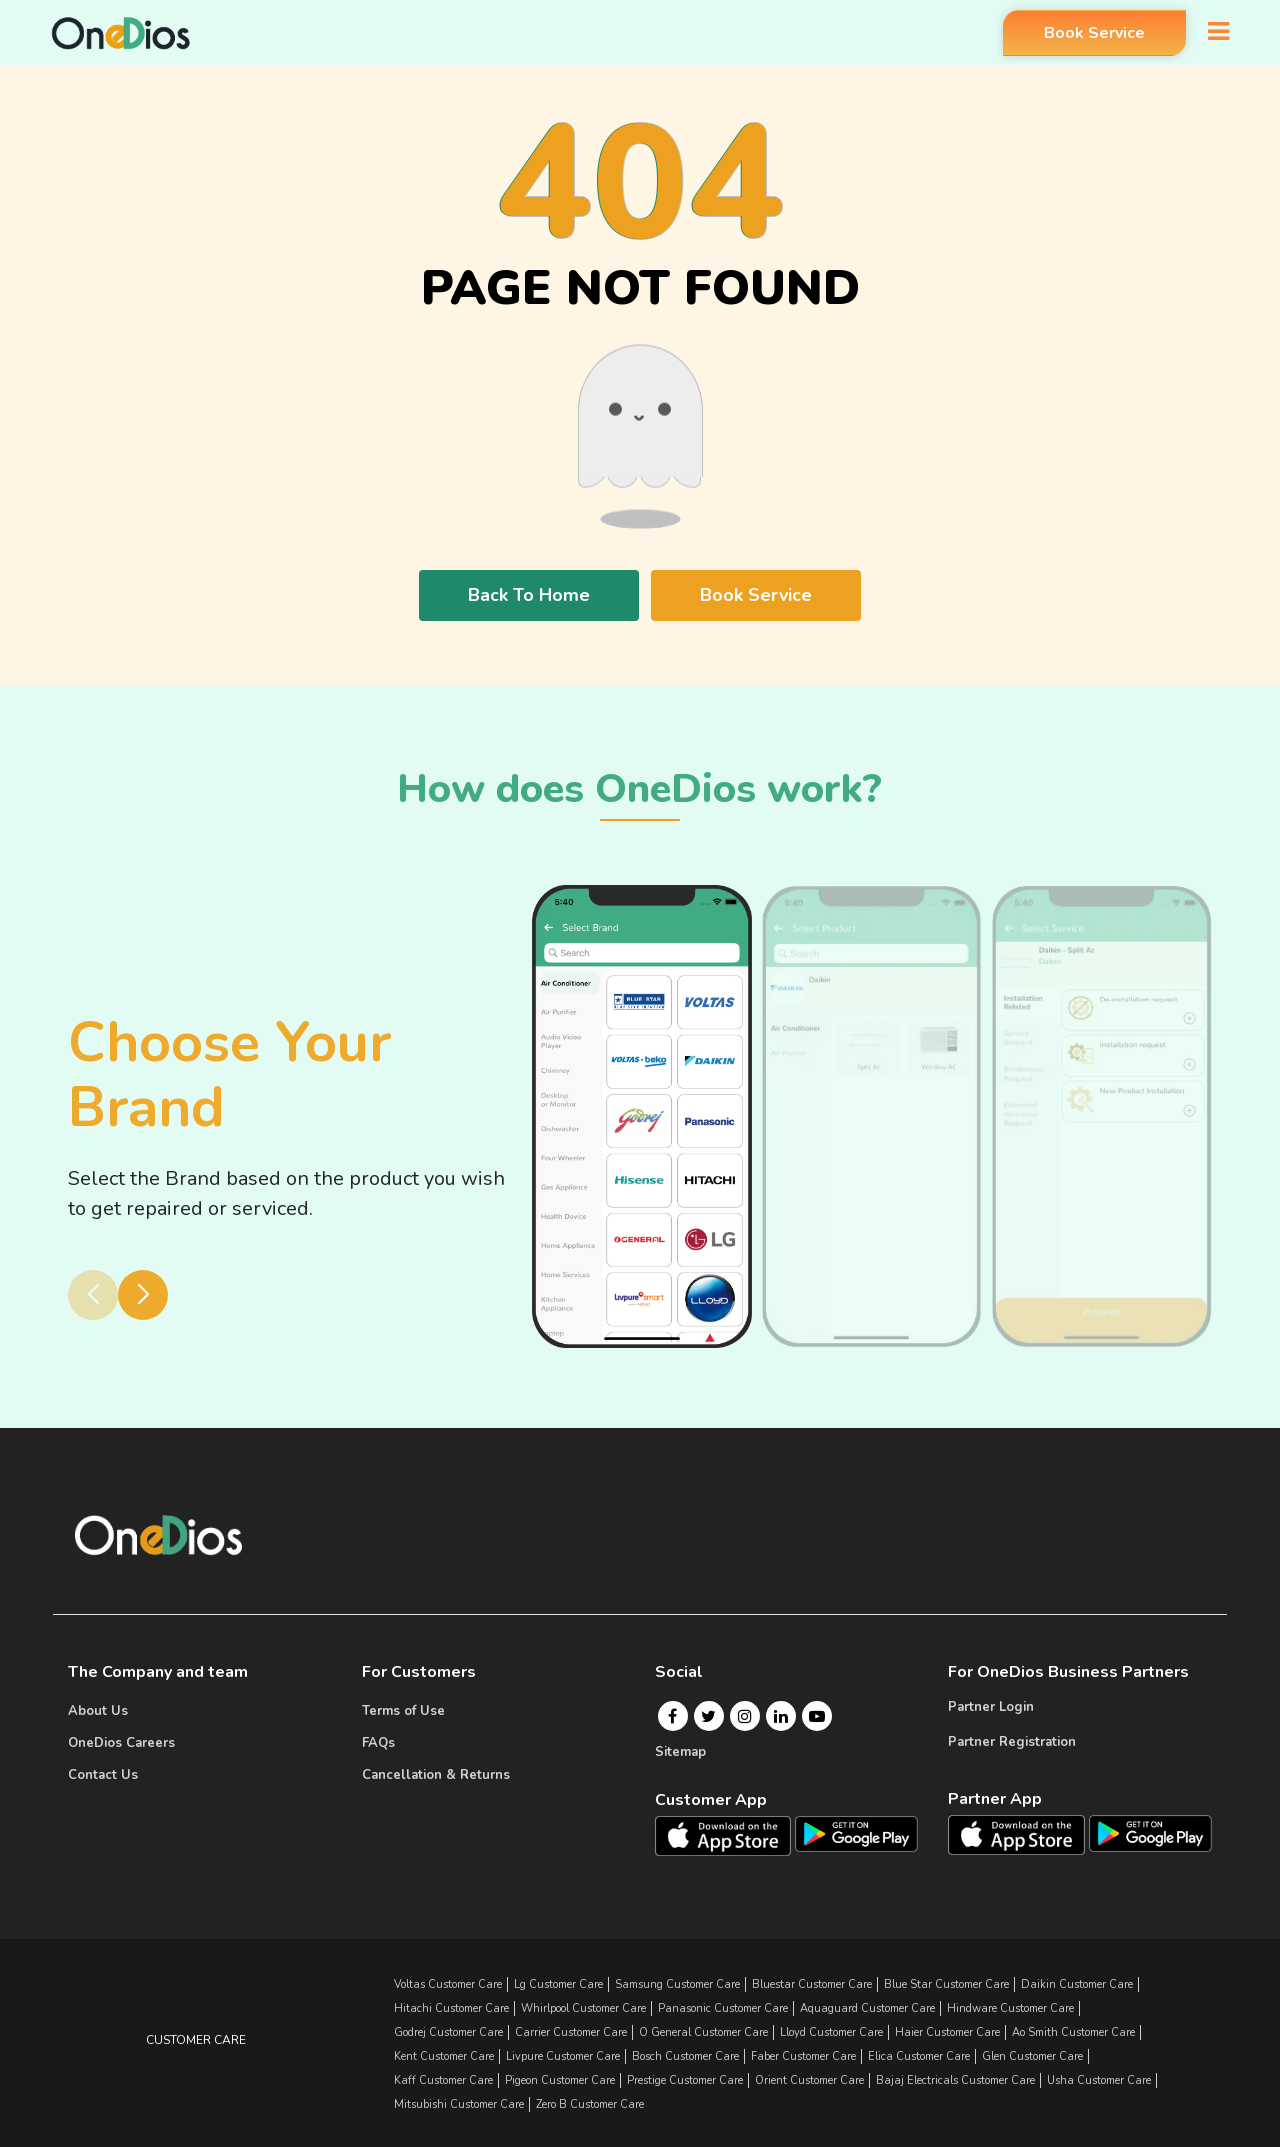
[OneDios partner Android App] (1150, 1832)
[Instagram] (745, 1716)
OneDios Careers (121, 1743)
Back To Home (529, 595)
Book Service (1090, 33)
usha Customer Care (1099, 2080)
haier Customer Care (947, 2032)
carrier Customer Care (571, 2032)
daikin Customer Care (1077, 1984)
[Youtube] (817, 1716)
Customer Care (196, 2040)
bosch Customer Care (685, 2056)
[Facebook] (672, 1716)
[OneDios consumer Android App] (856, 1833)
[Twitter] (708, 1716)
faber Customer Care (803, 2056)
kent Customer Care (444, 2056)
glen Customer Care (1032, 2056)
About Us (98, 1711)
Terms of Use (403, 1711)
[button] (143, 1295)
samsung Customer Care (677, 1984)
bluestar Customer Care (812, 1984)
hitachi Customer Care (451, 2008)
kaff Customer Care (443, 2080)
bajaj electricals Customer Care (955, 2080)
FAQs (378, 1743)
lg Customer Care (558, 1984)
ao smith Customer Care (1073, 2032)
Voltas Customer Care (448, 1984)
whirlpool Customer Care (583, 2008)
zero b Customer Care (590, 2104)
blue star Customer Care (946, 1984)
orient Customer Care (809, 2080)
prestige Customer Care (685, 2080)
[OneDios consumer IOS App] (731, 1835)
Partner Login (991, 1707)
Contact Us (103, 1775)
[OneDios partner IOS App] (1024, 1834)
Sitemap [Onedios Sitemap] (680, 1752)
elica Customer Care (919, 2056)
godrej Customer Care (448, 2032)
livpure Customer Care (563, 2056)
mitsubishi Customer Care (459, 2104)
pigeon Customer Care (560, 2080)
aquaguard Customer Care (867, 2008)
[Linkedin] (781, 1716)
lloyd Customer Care (831, 2032)
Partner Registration (1012, 1742)
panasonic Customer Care (723, 2008)
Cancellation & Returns (436, 1775)
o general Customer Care (703, 2032)
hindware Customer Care (1010, 2008)
